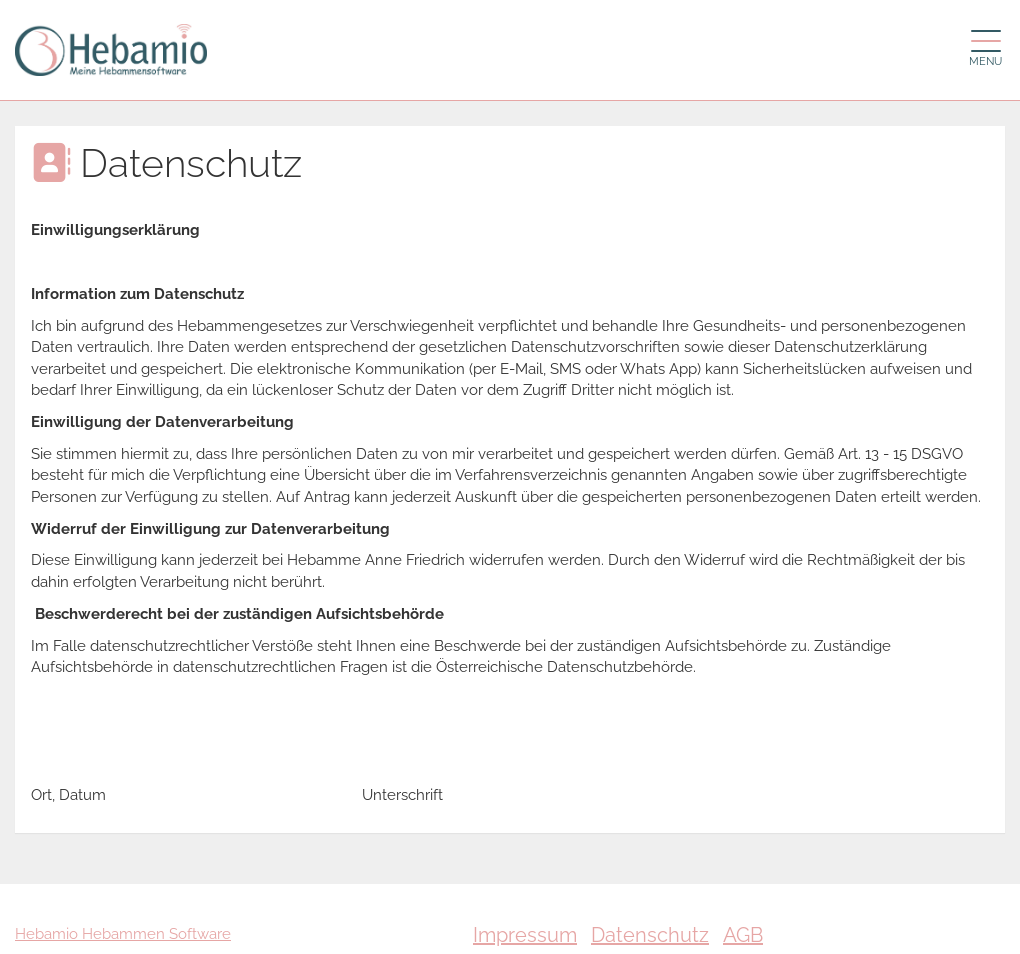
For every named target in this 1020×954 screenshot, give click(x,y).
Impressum (525, 935)
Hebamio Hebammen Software (123, 934)
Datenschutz (650, 935)
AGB (743, 935)
